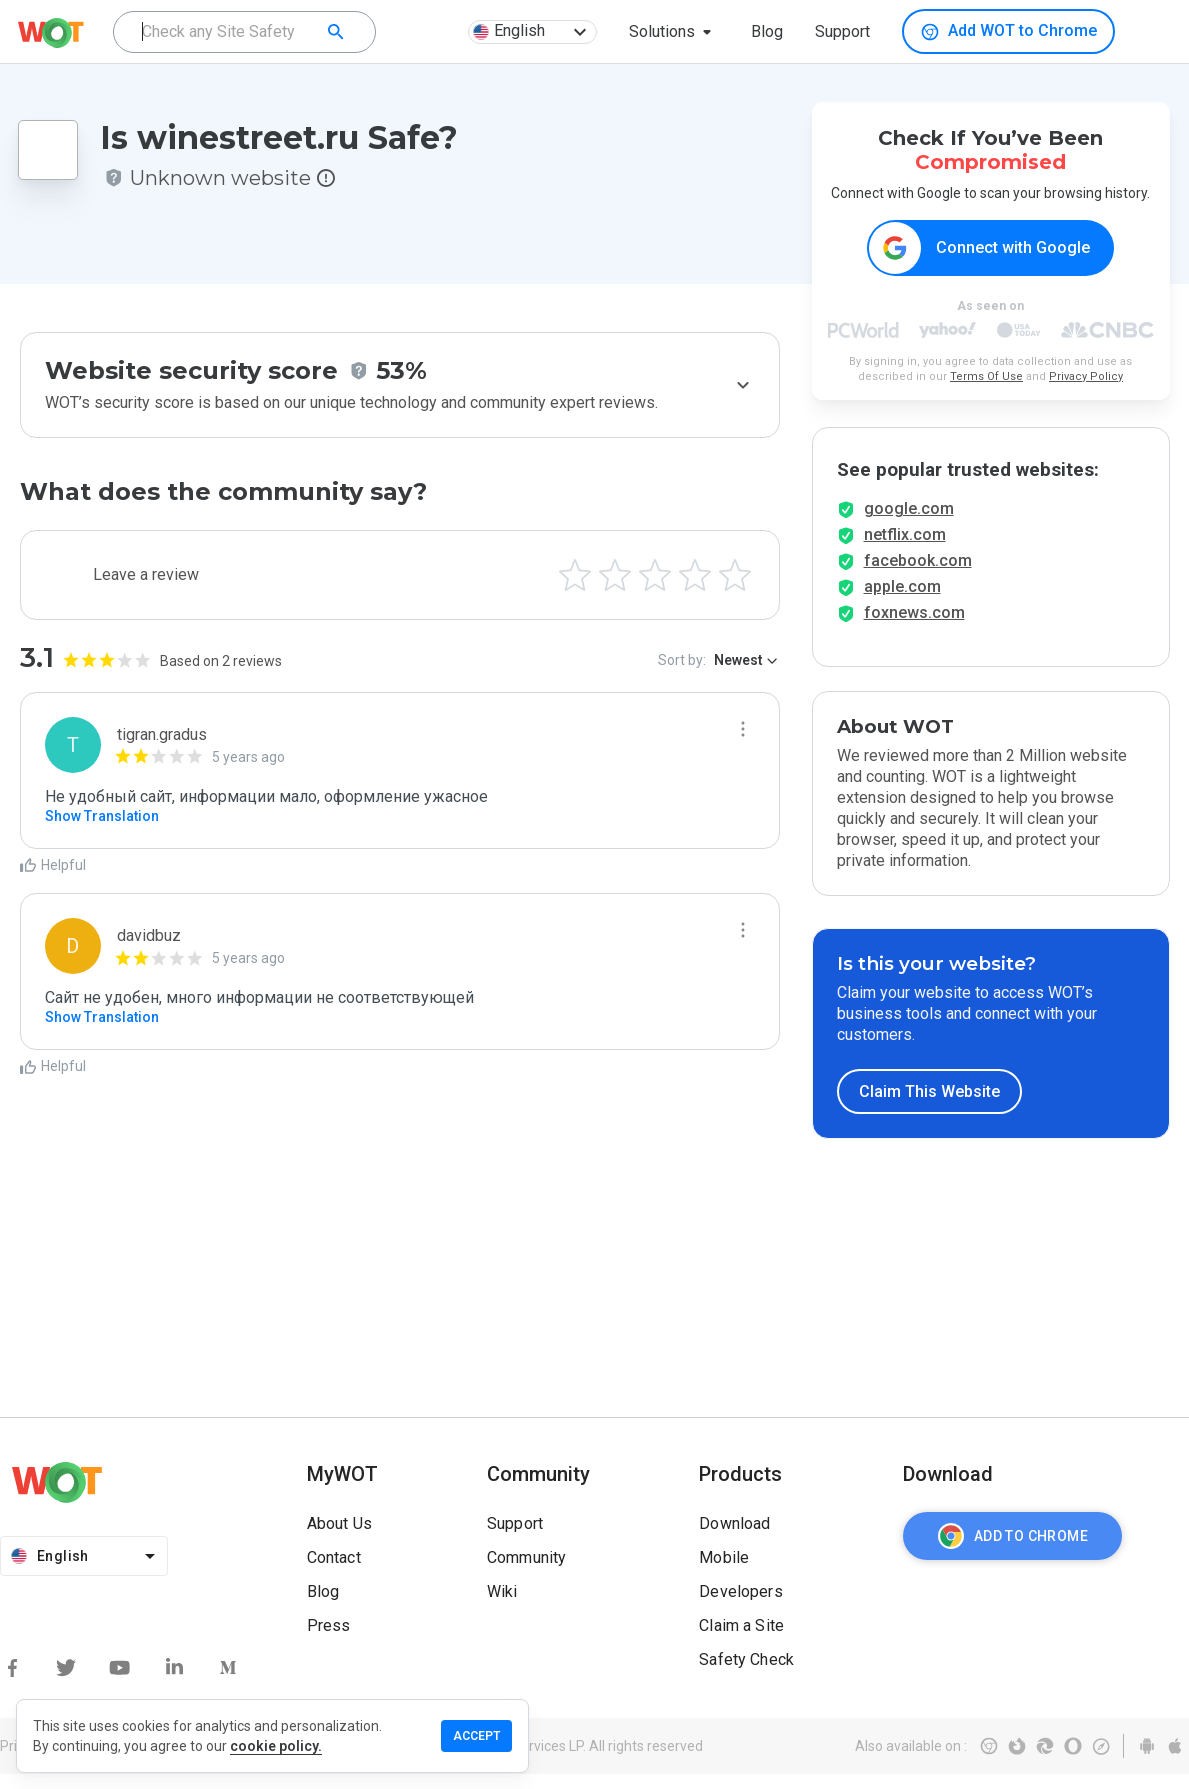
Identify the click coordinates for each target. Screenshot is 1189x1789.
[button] (674, 32)
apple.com (902, 601)
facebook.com (918, 575)
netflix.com (905, 549)
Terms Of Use (986, 377)
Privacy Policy (1086, 377)
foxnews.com (914, 627)
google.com (909, 523)
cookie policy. (276, 1746)
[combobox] (244, 32)
